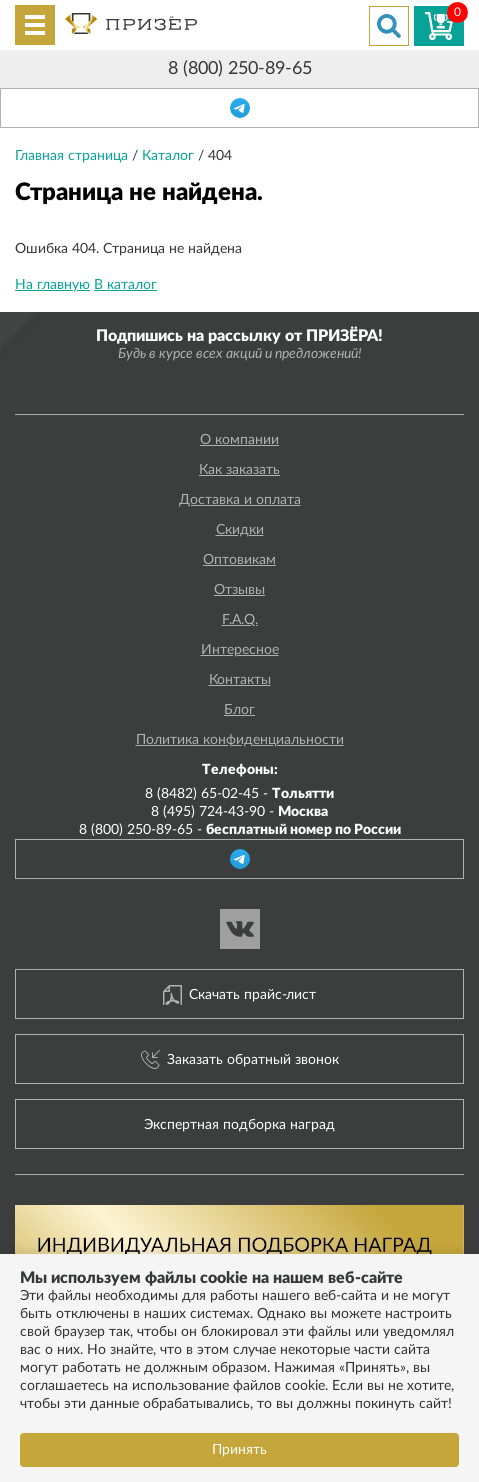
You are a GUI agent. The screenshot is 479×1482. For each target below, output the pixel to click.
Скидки (240, 530)
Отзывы (239, 590)
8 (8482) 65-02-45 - (239, 794)
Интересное (240, 650)
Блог (239, 710)
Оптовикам (239, 560)
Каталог (170, 156)
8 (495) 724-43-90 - (239, 812)
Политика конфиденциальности (240, 740)
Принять (239, 1450)
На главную (52, 285)
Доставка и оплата (240, 500)
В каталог (125, 285)
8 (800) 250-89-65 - (240, 830)
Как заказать (239, 470)
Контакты (240, 680)
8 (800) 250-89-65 (240, 69)
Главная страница (73, 156)
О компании (239, 440)
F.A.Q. (240, 620)
